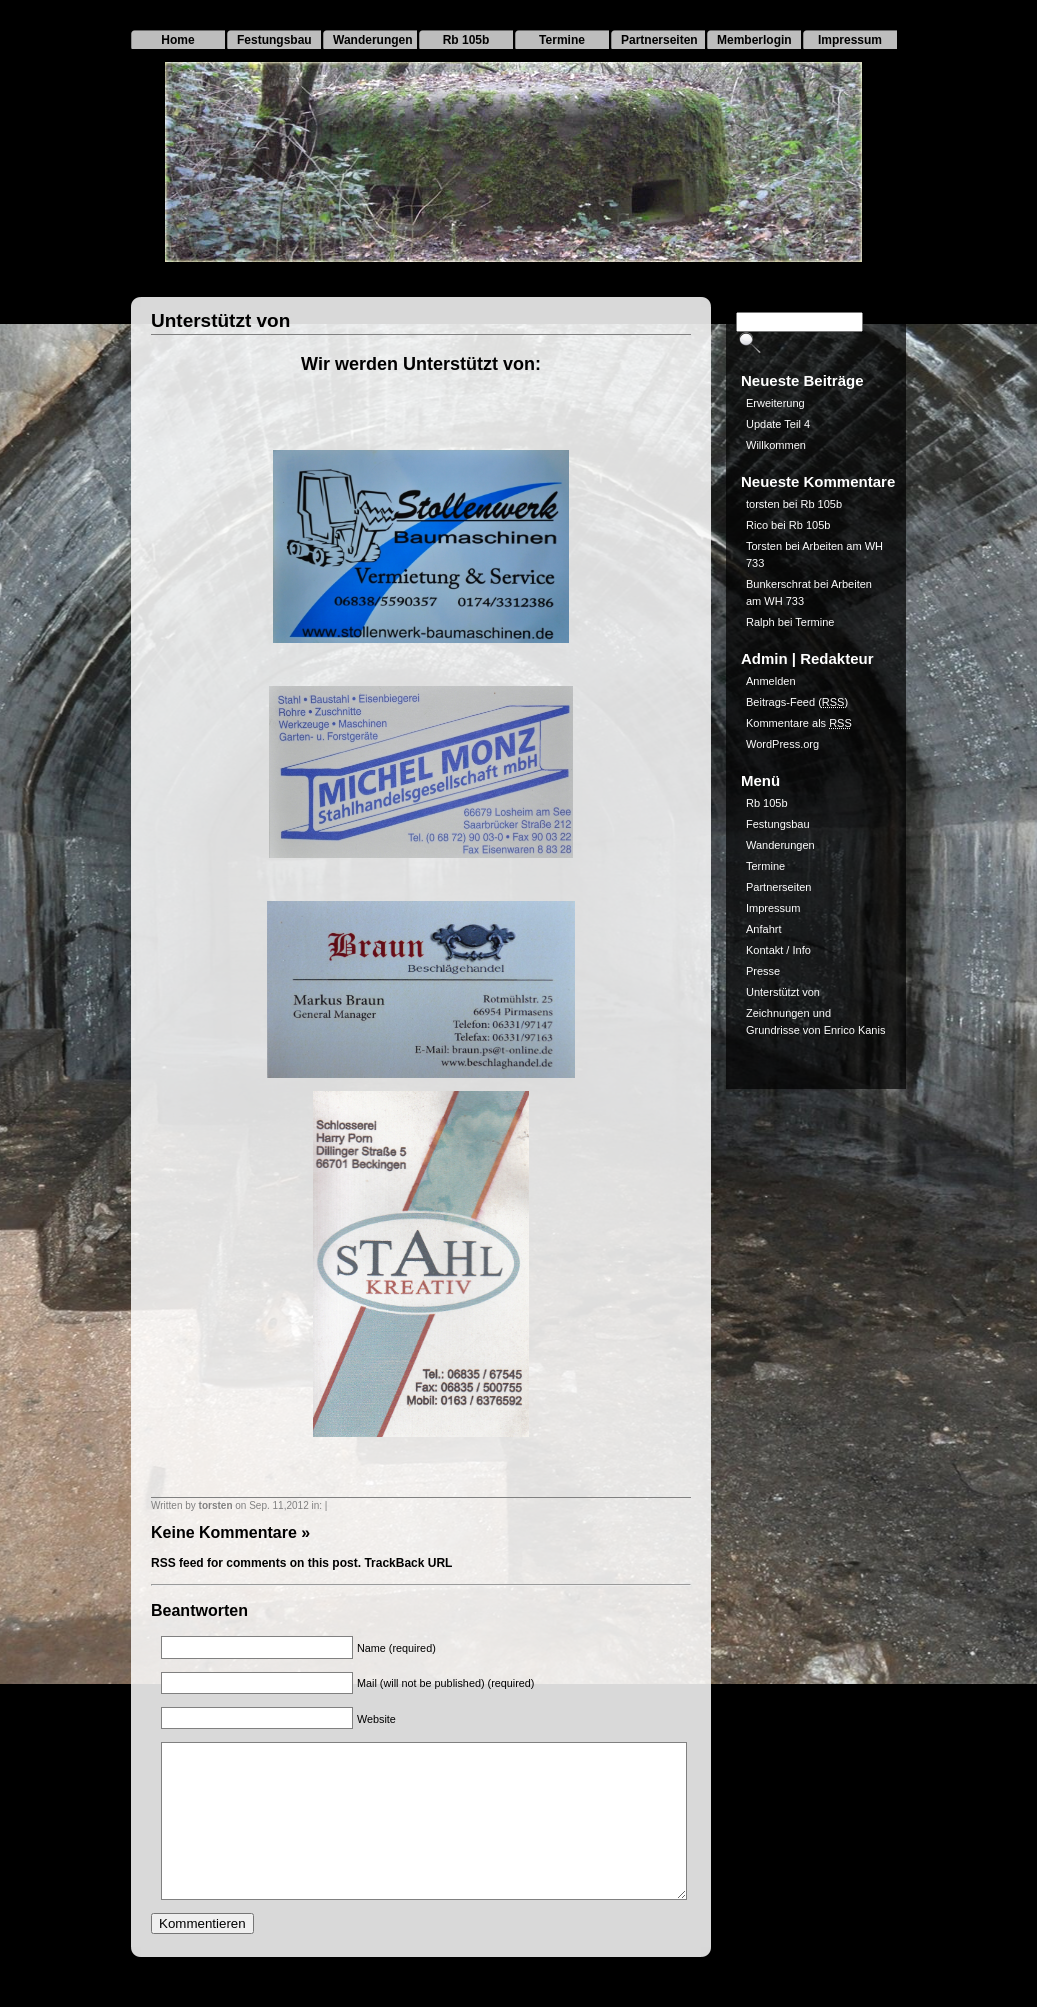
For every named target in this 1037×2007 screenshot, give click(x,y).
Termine (562, 40)
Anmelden (771, 681)
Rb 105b (466, 40)
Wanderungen (373, 40)
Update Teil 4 (778, 424)
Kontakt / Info (778, 950)
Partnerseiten (659, 40)
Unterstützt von (220, 320)
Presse (763, 971)
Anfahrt (763, 929)
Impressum (850, 40)
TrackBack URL (408, 1563)
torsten (216, 1505)
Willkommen (776, 445)
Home (177, 40)
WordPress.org (782, 744)
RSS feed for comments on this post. (256, 1563)
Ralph (760, 622)
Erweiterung (775, 403)
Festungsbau (274, 40)
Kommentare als (799, 723)
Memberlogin (754, 40)
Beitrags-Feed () (797, 702)
